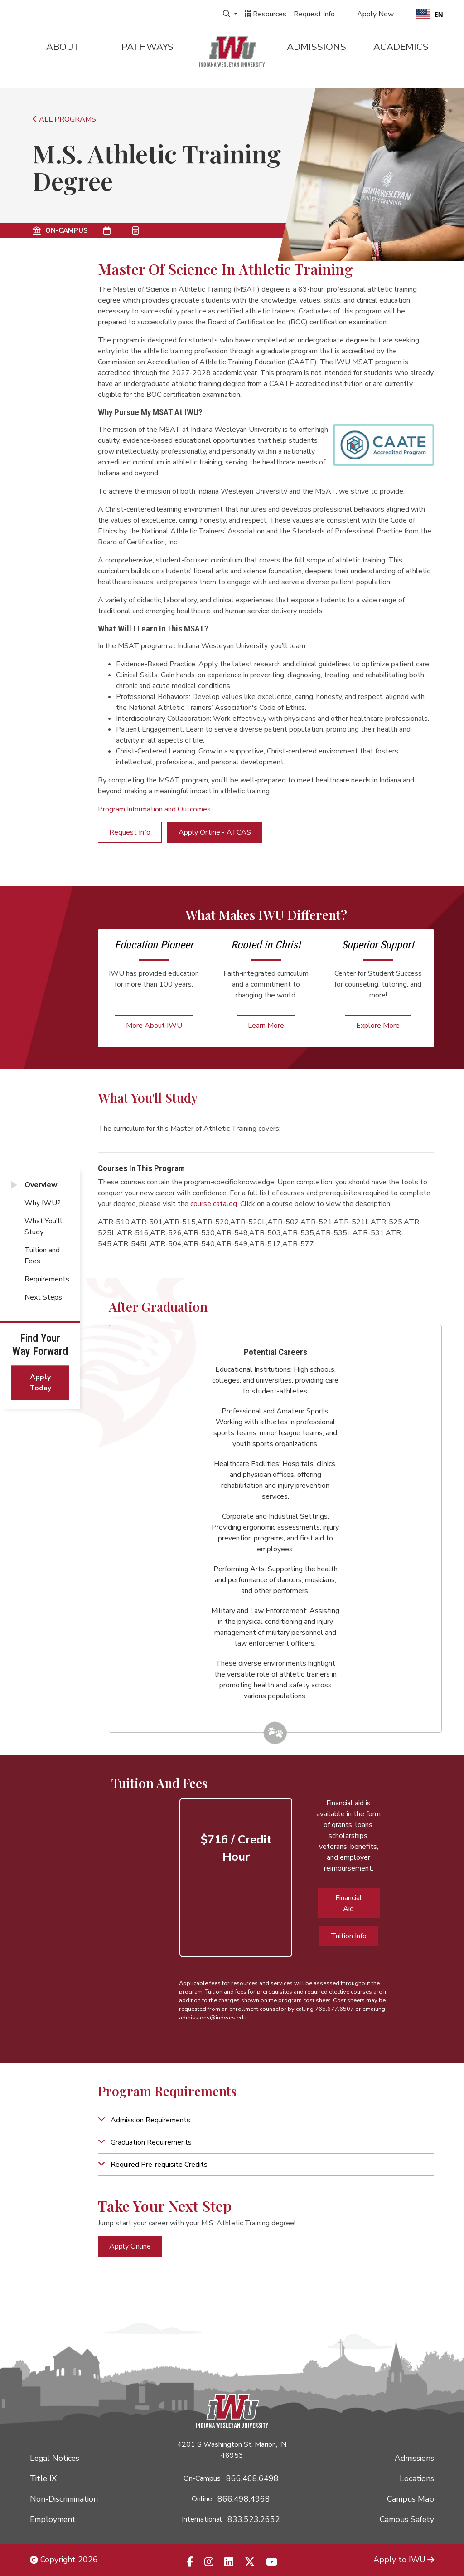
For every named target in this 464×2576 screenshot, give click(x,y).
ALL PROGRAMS (64, 119)
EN (429, 14)
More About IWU (154, 1026)
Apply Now (375, 14)
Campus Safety (407, 2519)
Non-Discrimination (64, 2498)
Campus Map (410, 2498)
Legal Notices (54, 2458)
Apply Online (130, 2246)
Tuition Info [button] (349, 1936)
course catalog (213, 1204)
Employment (53, 2519)
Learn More (266, 1026)
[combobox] (430, 14)
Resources (265, 14)
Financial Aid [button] (348, 1903)
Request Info (314, 14)
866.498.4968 (244, 2498)
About (63, 46)
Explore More (378, 1026)
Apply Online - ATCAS (215, 832)
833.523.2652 (253, 2519)
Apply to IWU (403, 2559)
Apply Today (40, 1382)
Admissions (316, 46)
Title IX (43, 2478)
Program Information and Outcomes (154, 809)
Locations (417, 2478)
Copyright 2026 (64, 2559)
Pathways (147, 46)
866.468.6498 (252, 2478)
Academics (401, 46)
